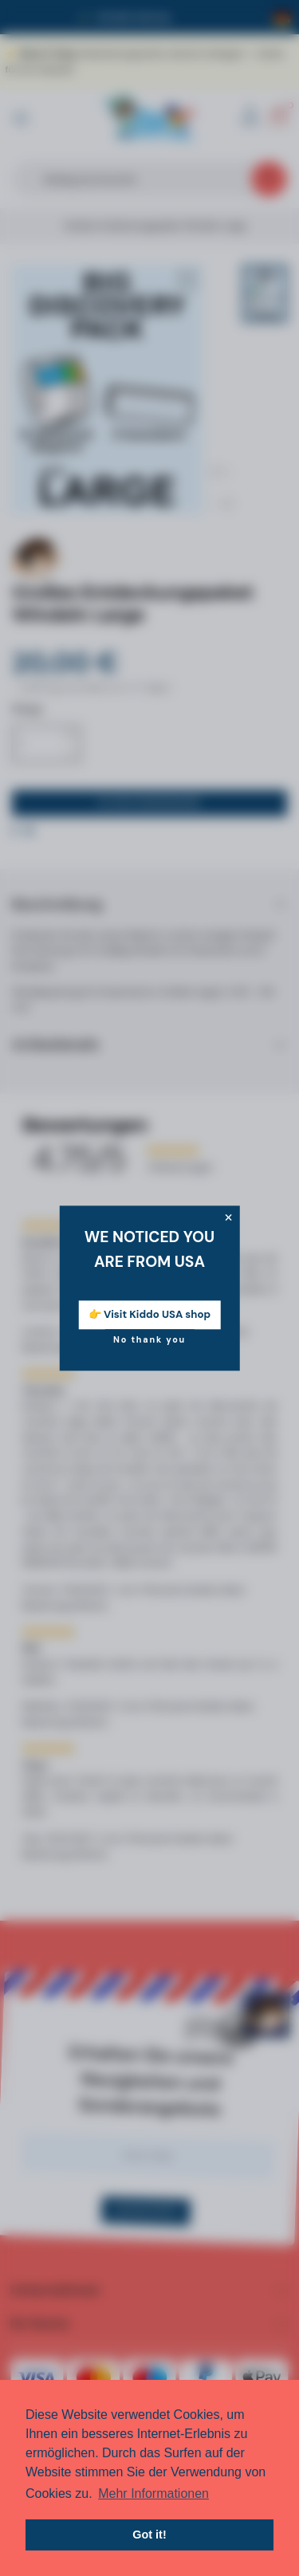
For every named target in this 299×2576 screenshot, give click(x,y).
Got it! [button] (149, 2534)
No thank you (149, 1339)
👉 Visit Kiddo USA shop (149, 1314)
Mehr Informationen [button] (153, 2493)
